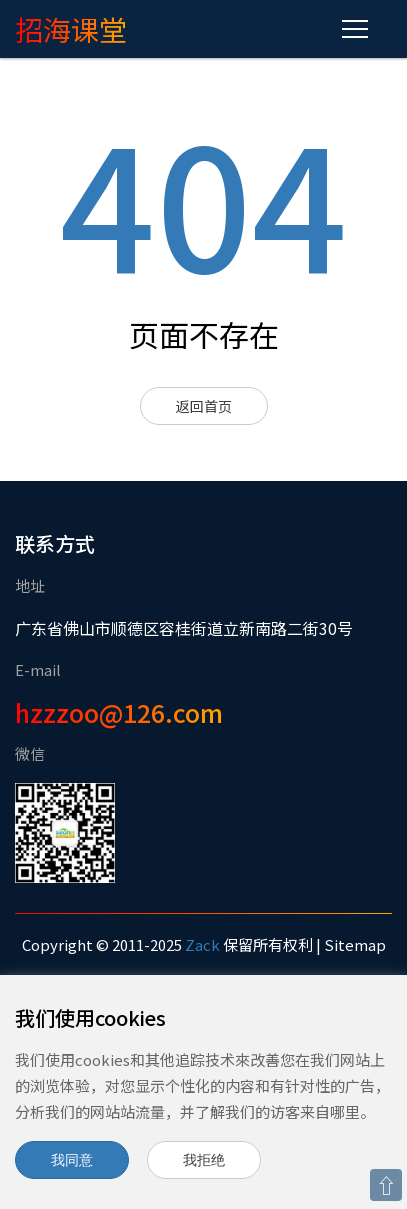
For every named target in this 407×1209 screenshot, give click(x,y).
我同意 (72, 1160)
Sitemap (355, 944)
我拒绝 (204, 1160)
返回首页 (204, 406)
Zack (202, 944)
